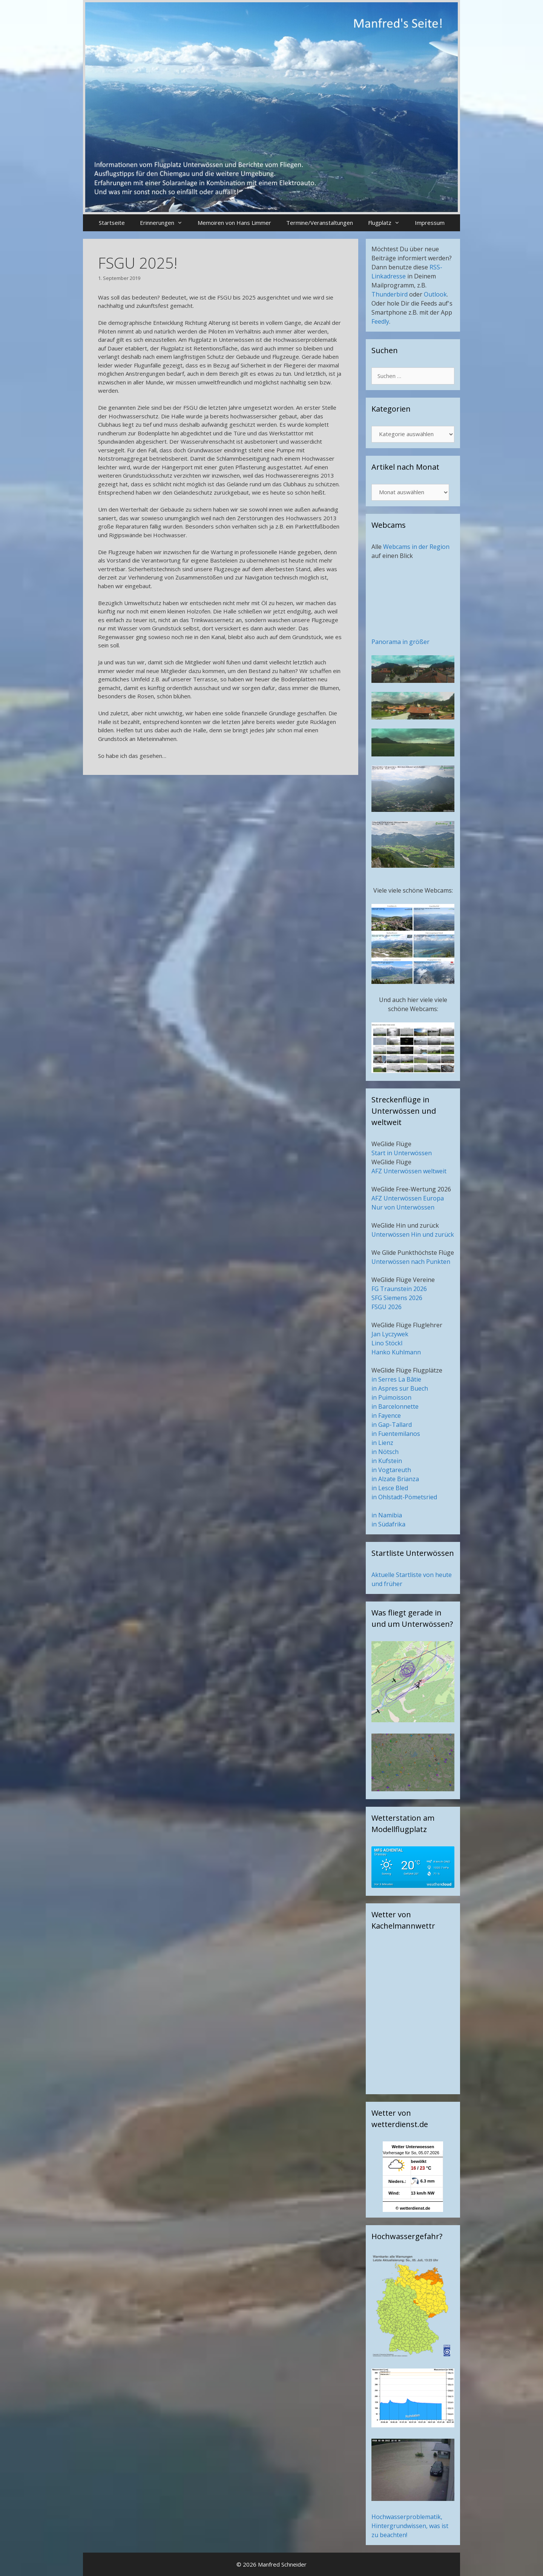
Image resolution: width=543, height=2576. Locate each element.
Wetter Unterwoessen (413, 2146)
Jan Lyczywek (389, 1334)
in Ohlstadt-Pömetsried (404, 1497)
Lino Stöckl (386, 1343)
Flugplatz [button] (387, 222)
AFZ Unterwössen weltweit (408, 1171)
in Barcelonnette (395, 1406)
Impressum (430, 222)
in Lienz (382, 1443)
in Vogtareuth (391, 1470)
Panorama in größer (400, 642)
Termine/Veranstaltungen (319, 222)
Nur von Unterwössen (402, 1207)
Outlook (435, 294)
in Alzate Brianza (395, 1479)
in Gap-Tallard (391, 1424)
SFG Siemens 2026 (396, 1298)
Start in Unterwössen (401, 1153)
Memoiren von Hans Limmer (234, 222)
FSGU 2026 (386, 1307)
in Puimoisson (391, 1397)
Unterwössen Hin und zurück (412, 1234)
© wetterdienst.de (413, 2208)
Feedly (380, 321)
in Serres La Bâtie (396, 1379)
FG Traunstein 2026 (399, 1289)
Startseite (112, 222)
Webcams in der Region (416, 547)
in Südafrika (388, 1524)
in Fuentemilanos (395, 1433)
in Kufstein (386, 1461)
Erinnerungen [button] (165, 222)
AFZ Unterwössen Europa (407, 1198)
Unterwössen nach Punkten (410, 1261)
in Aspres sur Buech (399, 1388)
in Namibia (386, 1515)
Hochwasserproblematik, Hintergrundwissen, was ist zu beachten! (409, 2526)
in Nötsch (385, 1452)
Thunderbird (389, 294)
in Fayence (386, 1415)
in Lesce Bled (389, 1488)
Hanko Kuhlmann (396, 1352)
